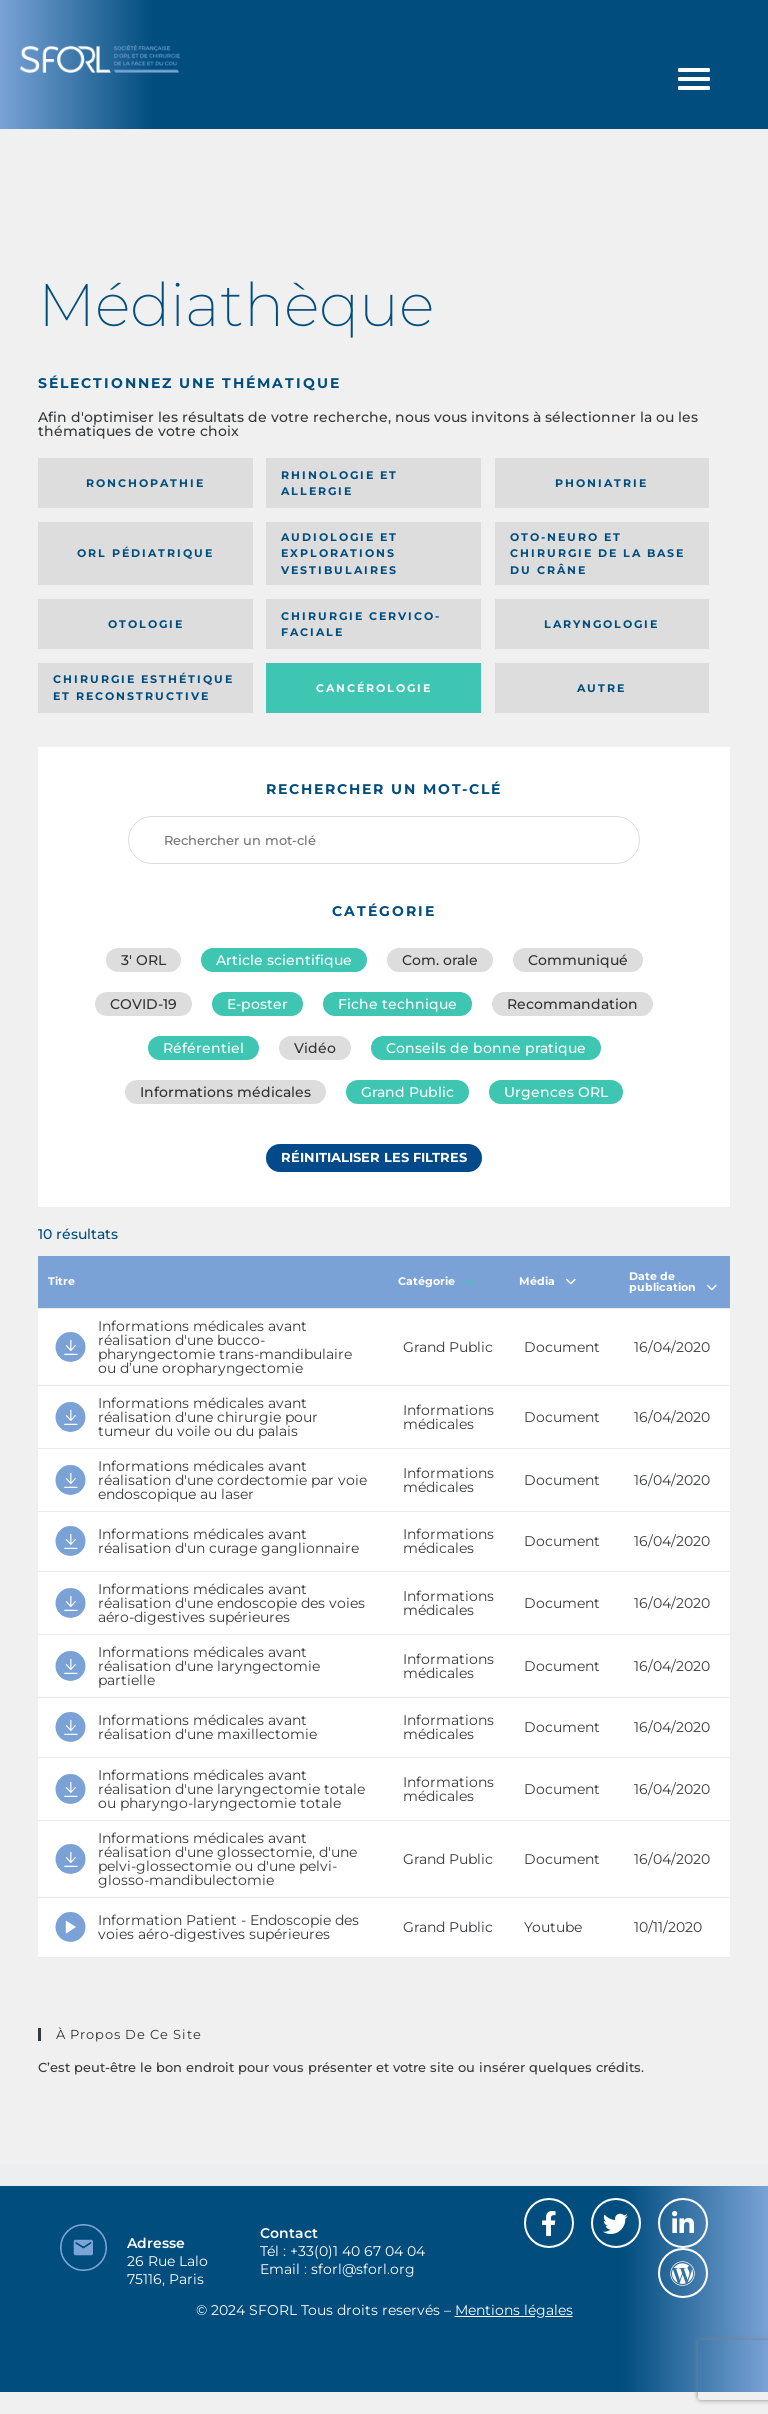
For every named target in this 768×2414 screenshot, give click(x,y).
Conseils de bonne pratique (486, 1048)
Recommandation (572, 1004)
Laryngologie (601, 624)
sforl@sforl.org (363, 2269)
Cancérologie (374, 688)
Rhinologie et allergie (339, 483)
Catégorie (437, 1281)
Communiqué (578, 960)
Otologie (146, 624)
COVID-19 (143, 1004)
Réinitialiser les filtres (374, 1157)
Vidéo (315, 1048)
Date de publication (673, 1281)
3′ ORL (143, 960)
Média (547, 1281)
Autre (601, 688)
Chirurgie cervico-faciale (361, 624)
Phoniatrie (601, 483)
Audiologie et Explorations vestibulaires (339, 553)
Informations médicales (225, 1092)
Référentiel (203, 1048)
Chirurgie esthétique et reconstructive (143, 687)
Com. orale (440, 960)
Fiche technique (397, 1004)
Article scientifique (284, 960)
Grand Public (407, 1092)
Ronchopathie (145, 483)
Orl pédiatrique (145, 553)
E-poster (257, 1004)
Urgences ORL (556, 1092)
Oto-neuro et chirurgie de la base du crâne (597, 553)
